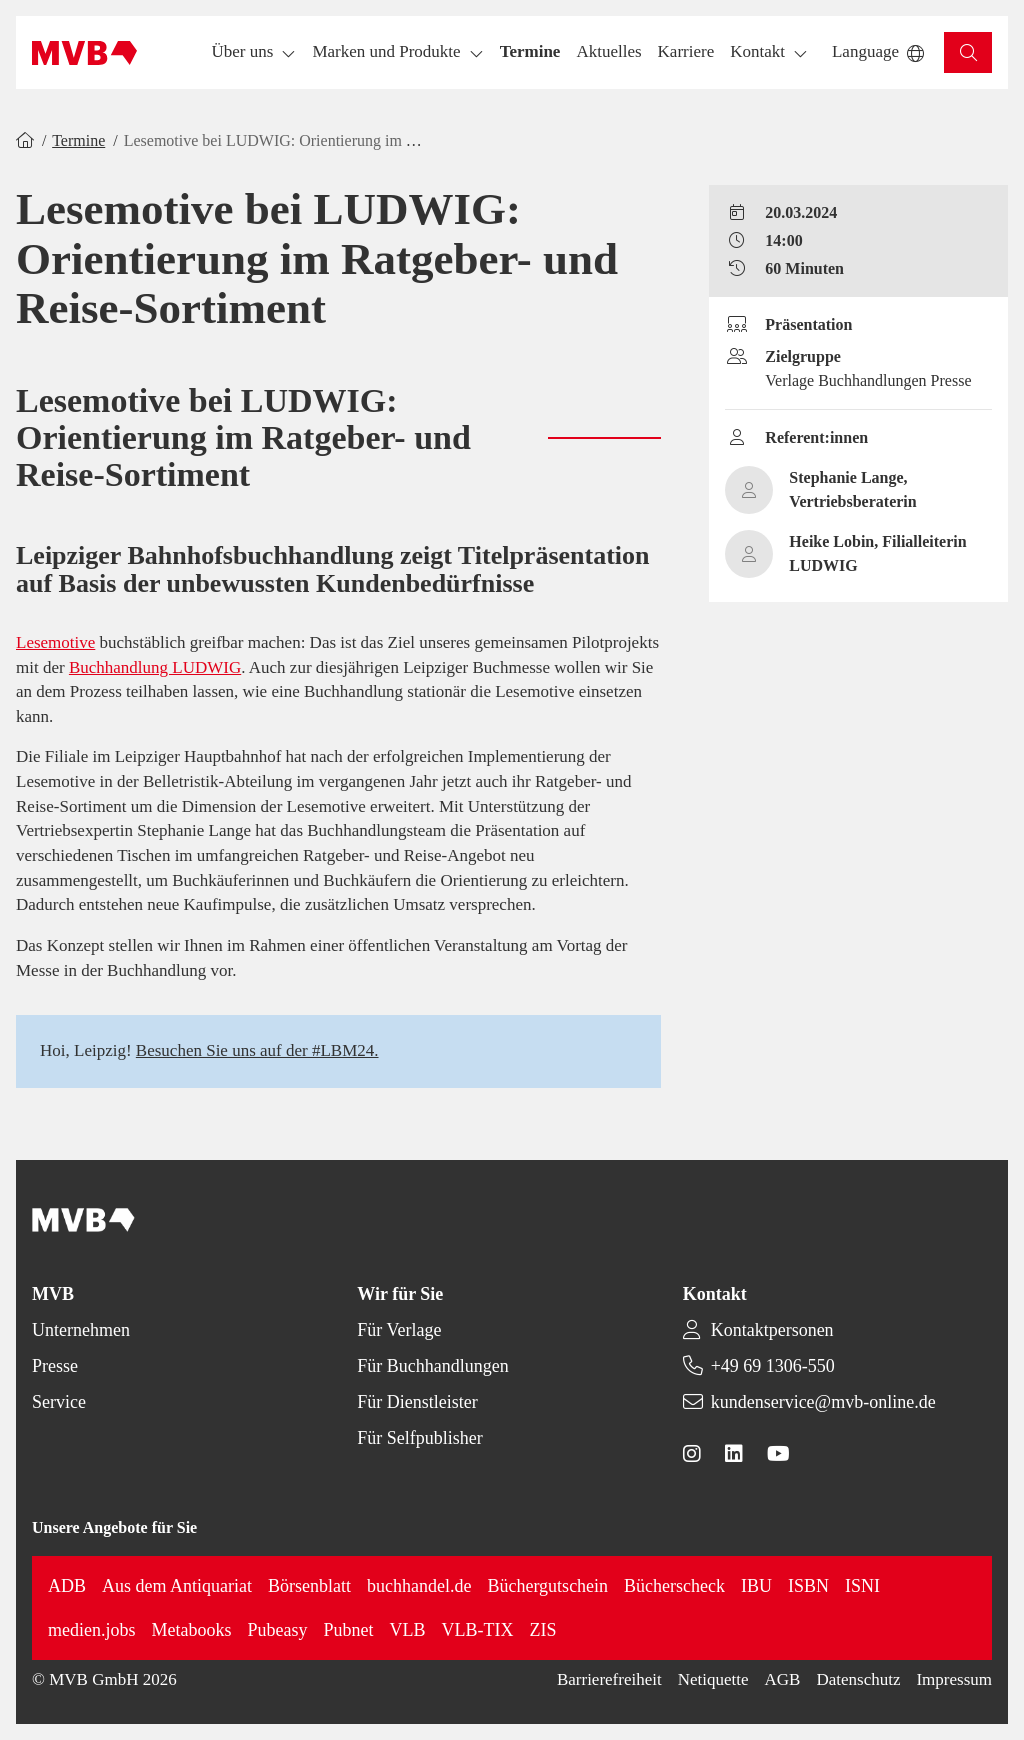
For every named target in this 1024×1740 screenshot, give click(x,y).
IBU (756, 1586)
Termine (78, 140)
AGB (783, 1679)
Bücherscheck (674, 1586)
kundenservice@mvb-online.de (823, 1402)
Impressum (954, 1679)
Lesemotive (55, 642)
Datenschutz (858, 1679)
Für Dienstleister (417, 1402)
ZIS (543, 1630)
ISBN (808, 1586)
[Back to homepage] (84, 53)
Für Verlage (399, 1330)
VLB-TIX (478, 1630)
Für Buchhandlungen (432, 1366)
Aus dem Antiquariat (177, 1586)
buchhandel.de (419, 1586)
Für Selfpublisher (420, 1438)
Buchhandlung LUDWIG (155, 667)
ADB (67, 1586)
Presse (55, 1366)
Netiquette (713, 1679)
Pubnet (349, 1630)
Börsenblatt (309, 1586)
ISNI (862, 1586)
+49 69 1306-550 (773, 1366)
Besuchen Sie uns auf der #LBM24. (257, 1050)
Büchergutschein (547, 1586)
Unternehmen (81, 1330)
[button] (530, 52)
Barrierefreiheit (609, 1679)
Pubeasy (278, 1630)
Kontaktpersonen (772, 1330)
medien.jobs (92, 1630)
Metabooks (192, 1630)
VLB (408, 1630)
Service (59, 1402)
